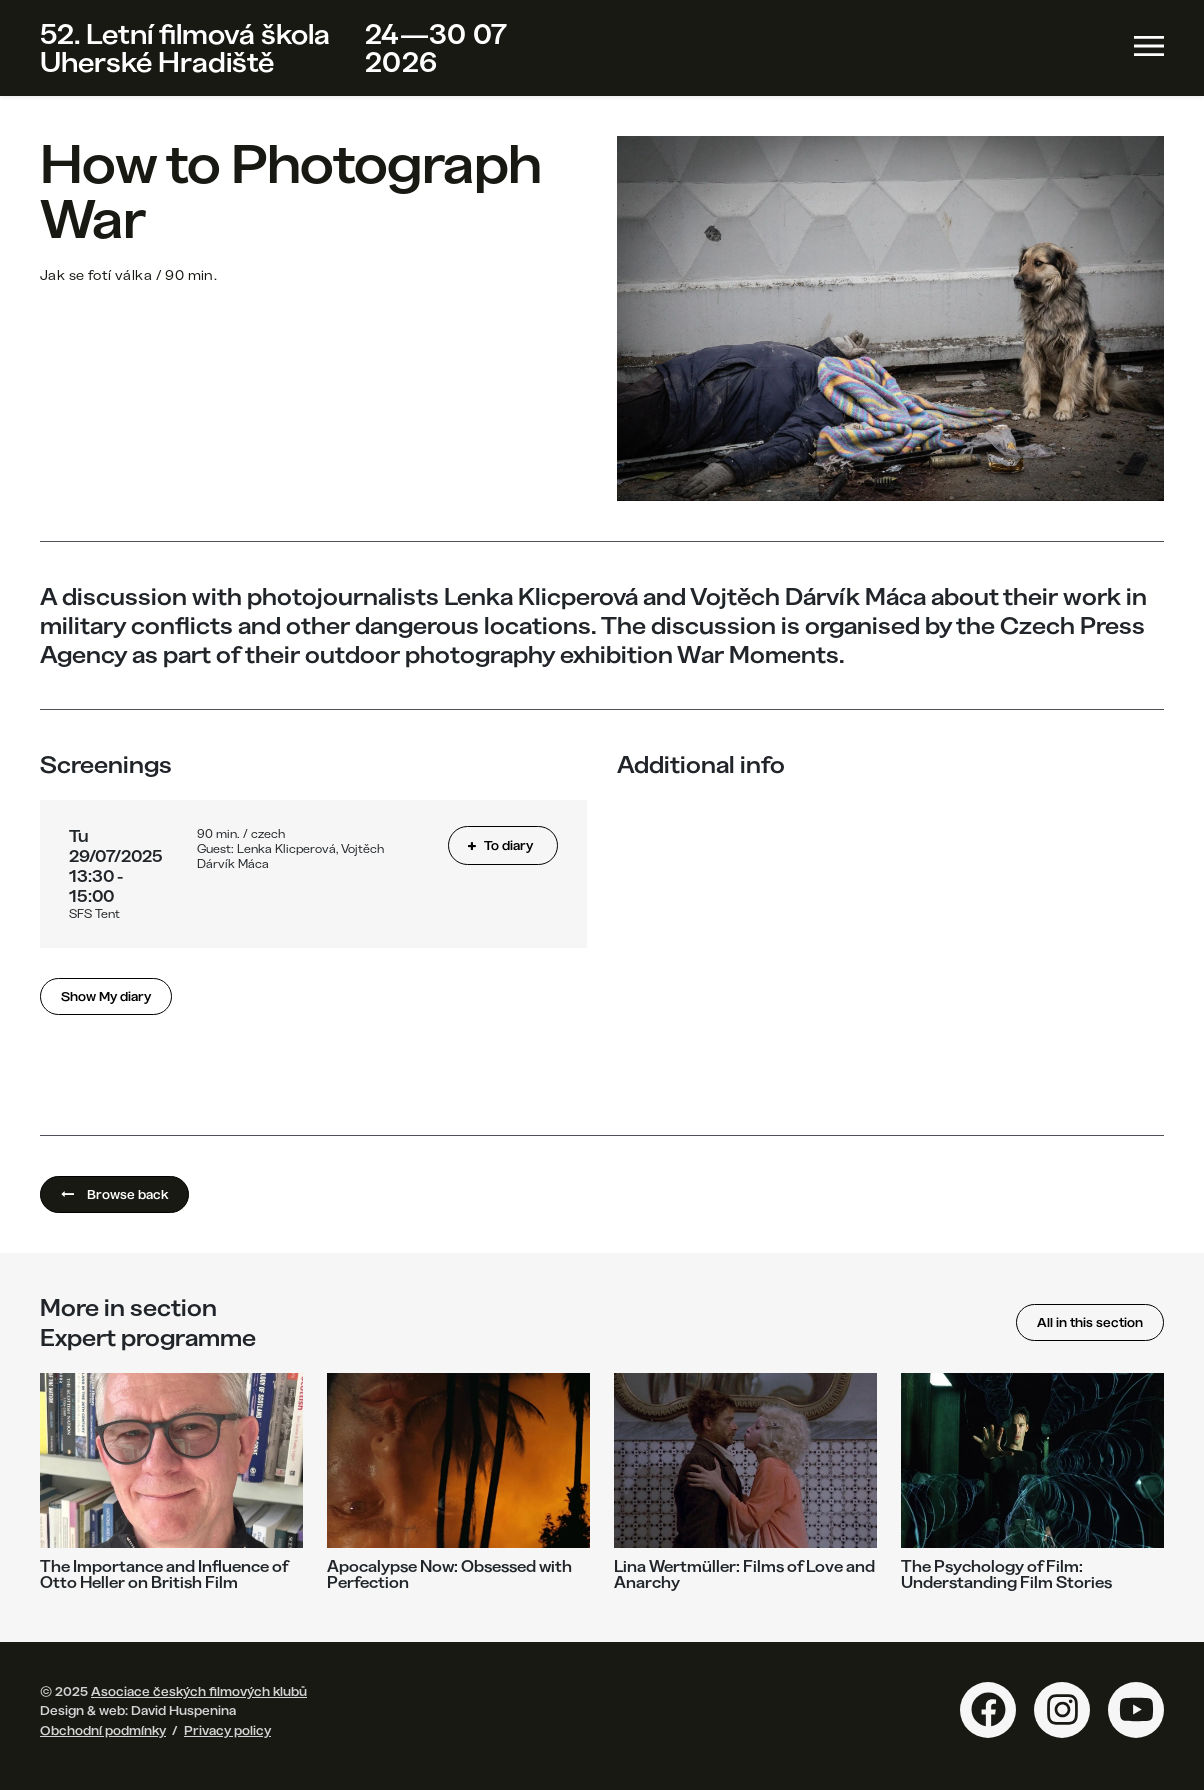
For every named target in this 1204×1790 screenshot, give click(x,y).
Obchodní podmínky (103, 1730)
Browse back (114, 1194)
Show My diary (106, 996)
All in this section (1090, 1322)
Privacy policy (227, 1730)
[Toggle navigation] (1149, 46)
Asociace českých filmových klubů (199, 1691)
